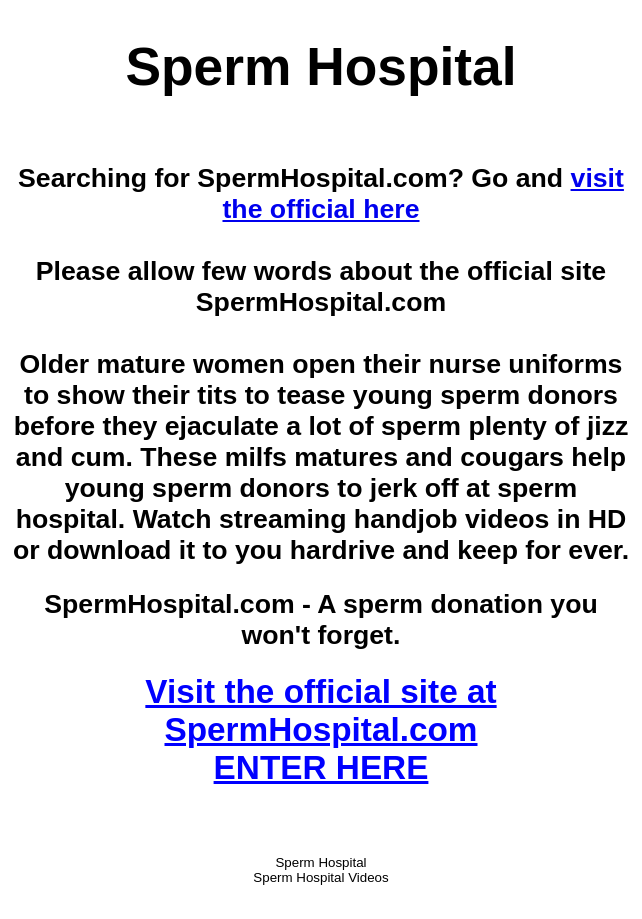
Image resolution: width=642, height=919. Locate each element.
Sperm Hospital (320, 862)
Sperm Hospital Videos (320, 877)
